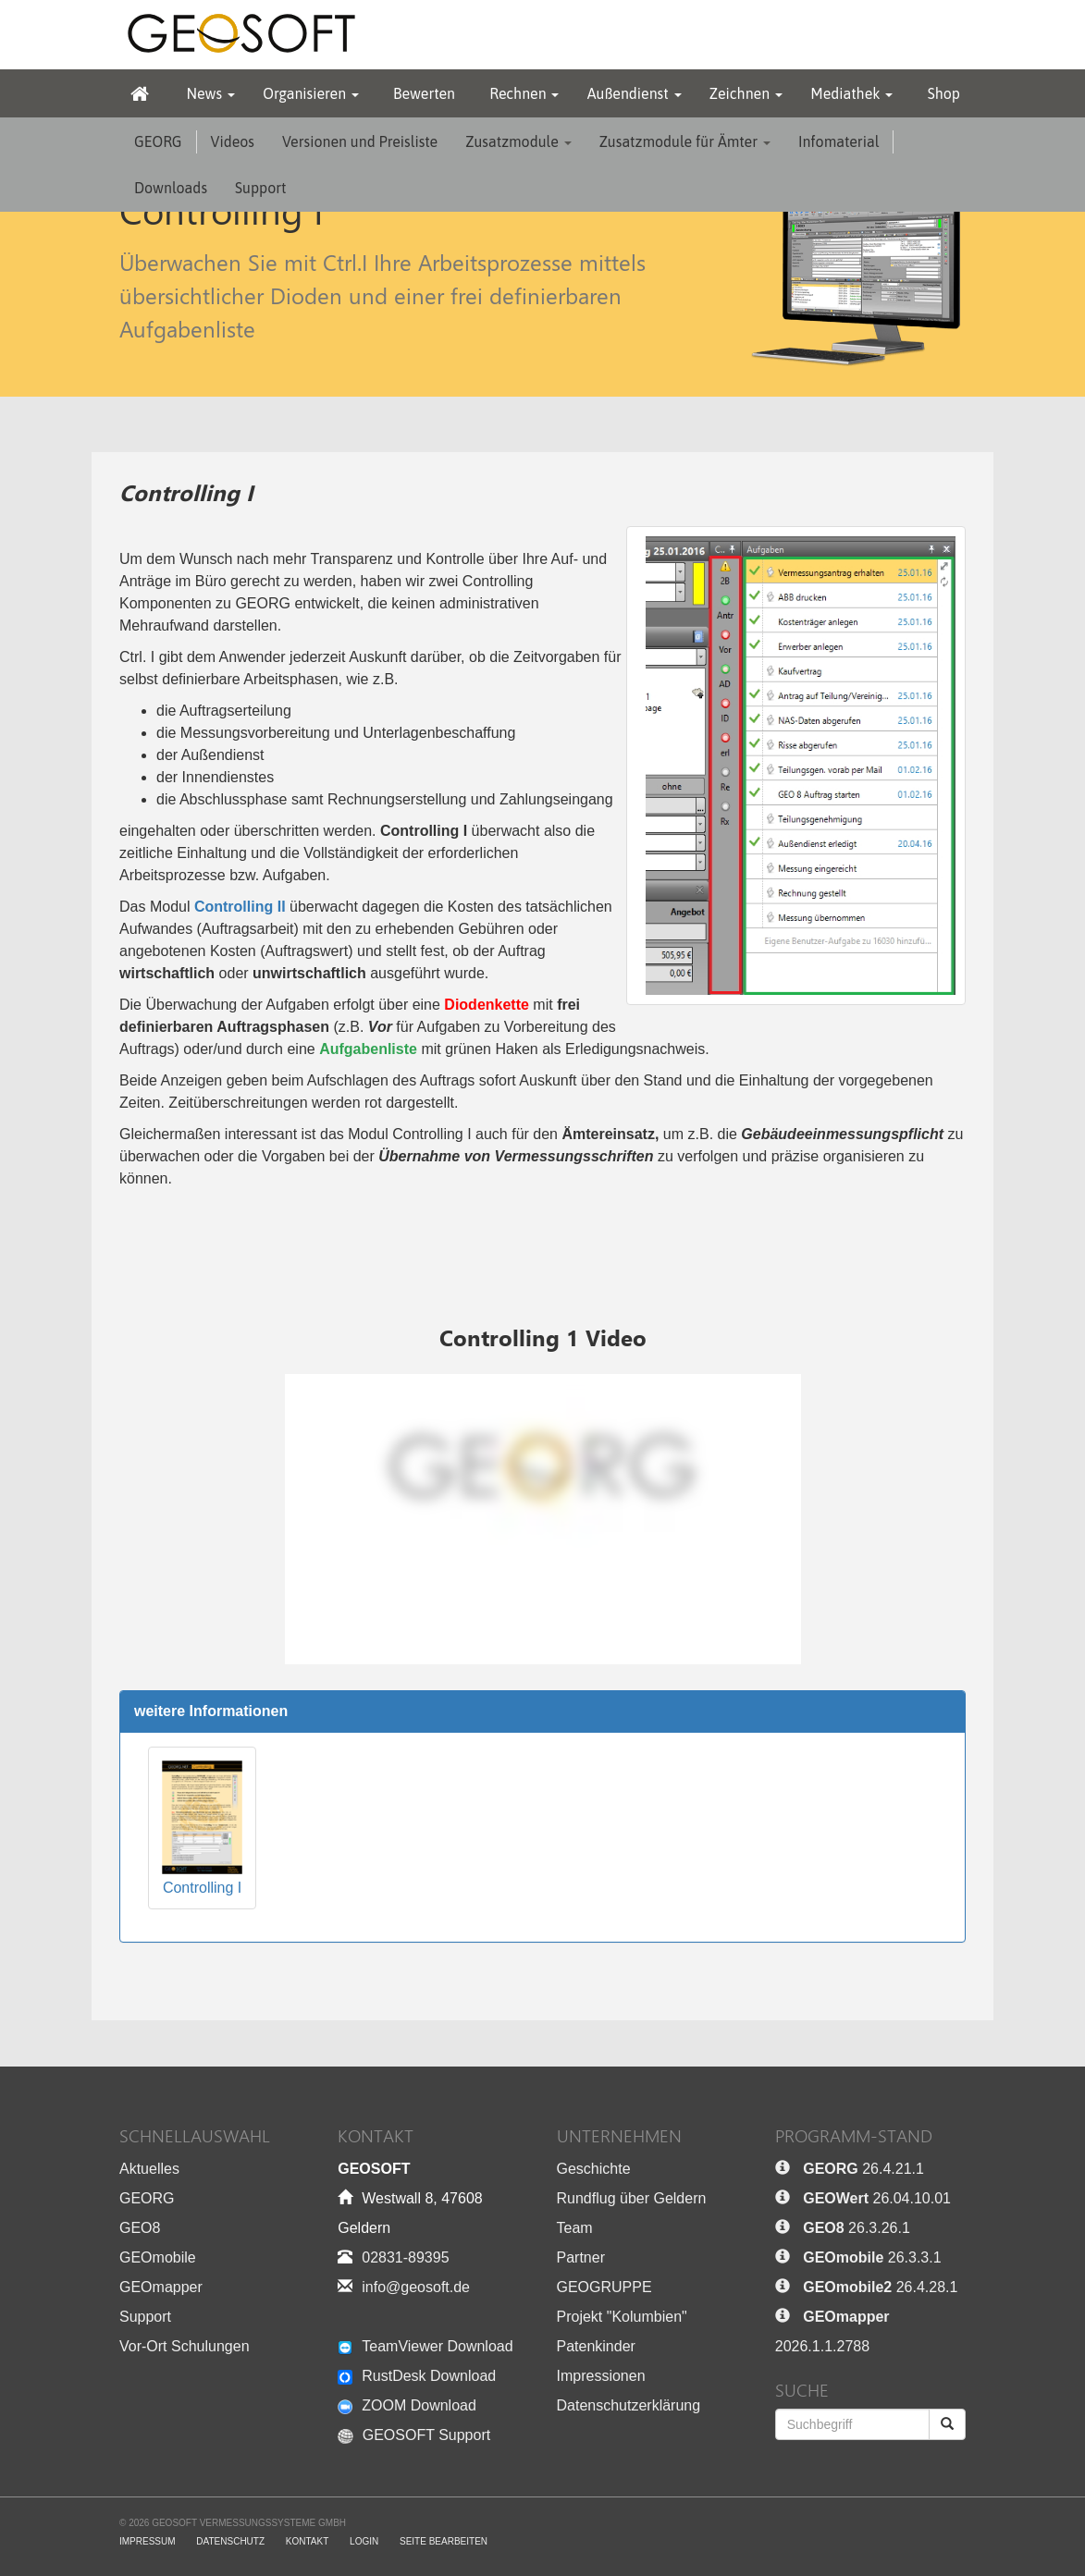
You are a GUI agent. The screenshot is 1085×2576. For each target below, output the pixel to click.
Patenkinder (596, 2346)
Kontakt (307, 2541)
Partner (581, 2257)
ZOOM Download (407, 2405)
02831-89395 (405, 2257)
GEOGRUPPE (604, 2287)
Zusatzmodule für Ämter (685, 141)
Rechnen (524, 93)
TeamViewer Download (425, 2346)
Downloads (170, 187)
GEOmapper (161, 2287)
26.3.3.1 (872, 2257)
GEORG (158, 141)
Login (364, 2541)
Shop (944, 93)
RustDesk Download (417, 2376)
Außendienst (634, 93)
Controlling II (240, 906)
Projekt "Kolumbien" (622, 2317)
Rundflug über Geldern (632, 2198)
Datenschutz (230, 2541)
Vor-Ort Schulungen (184, 2346)
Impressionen (601, 2376)
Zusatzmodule (518, 141)
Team (575, 2228)
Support (261, 187)
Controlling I (202, 1826)
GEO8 (139, 2228)
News (211, 93)
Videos (232, 141)
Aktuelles (149, 2169)
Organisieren (311, 93)
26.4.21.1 (863, 2169)
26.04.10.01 (877, 2198)
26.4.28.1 (880, 2287)
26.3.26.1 (856, 2228)
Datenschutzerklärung (629, 2405)
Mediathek (851, 93)
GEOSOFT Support (414, 2435)
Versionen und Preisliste (360, 141)
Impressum (147, 2541)
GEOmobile (157, 2257)
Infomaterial (839, 141)
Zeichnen (746, 93)
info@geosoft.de (416, 2287)
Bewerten (424, 93)
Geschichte (594, 2169)
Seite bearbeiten (443, 2541)
